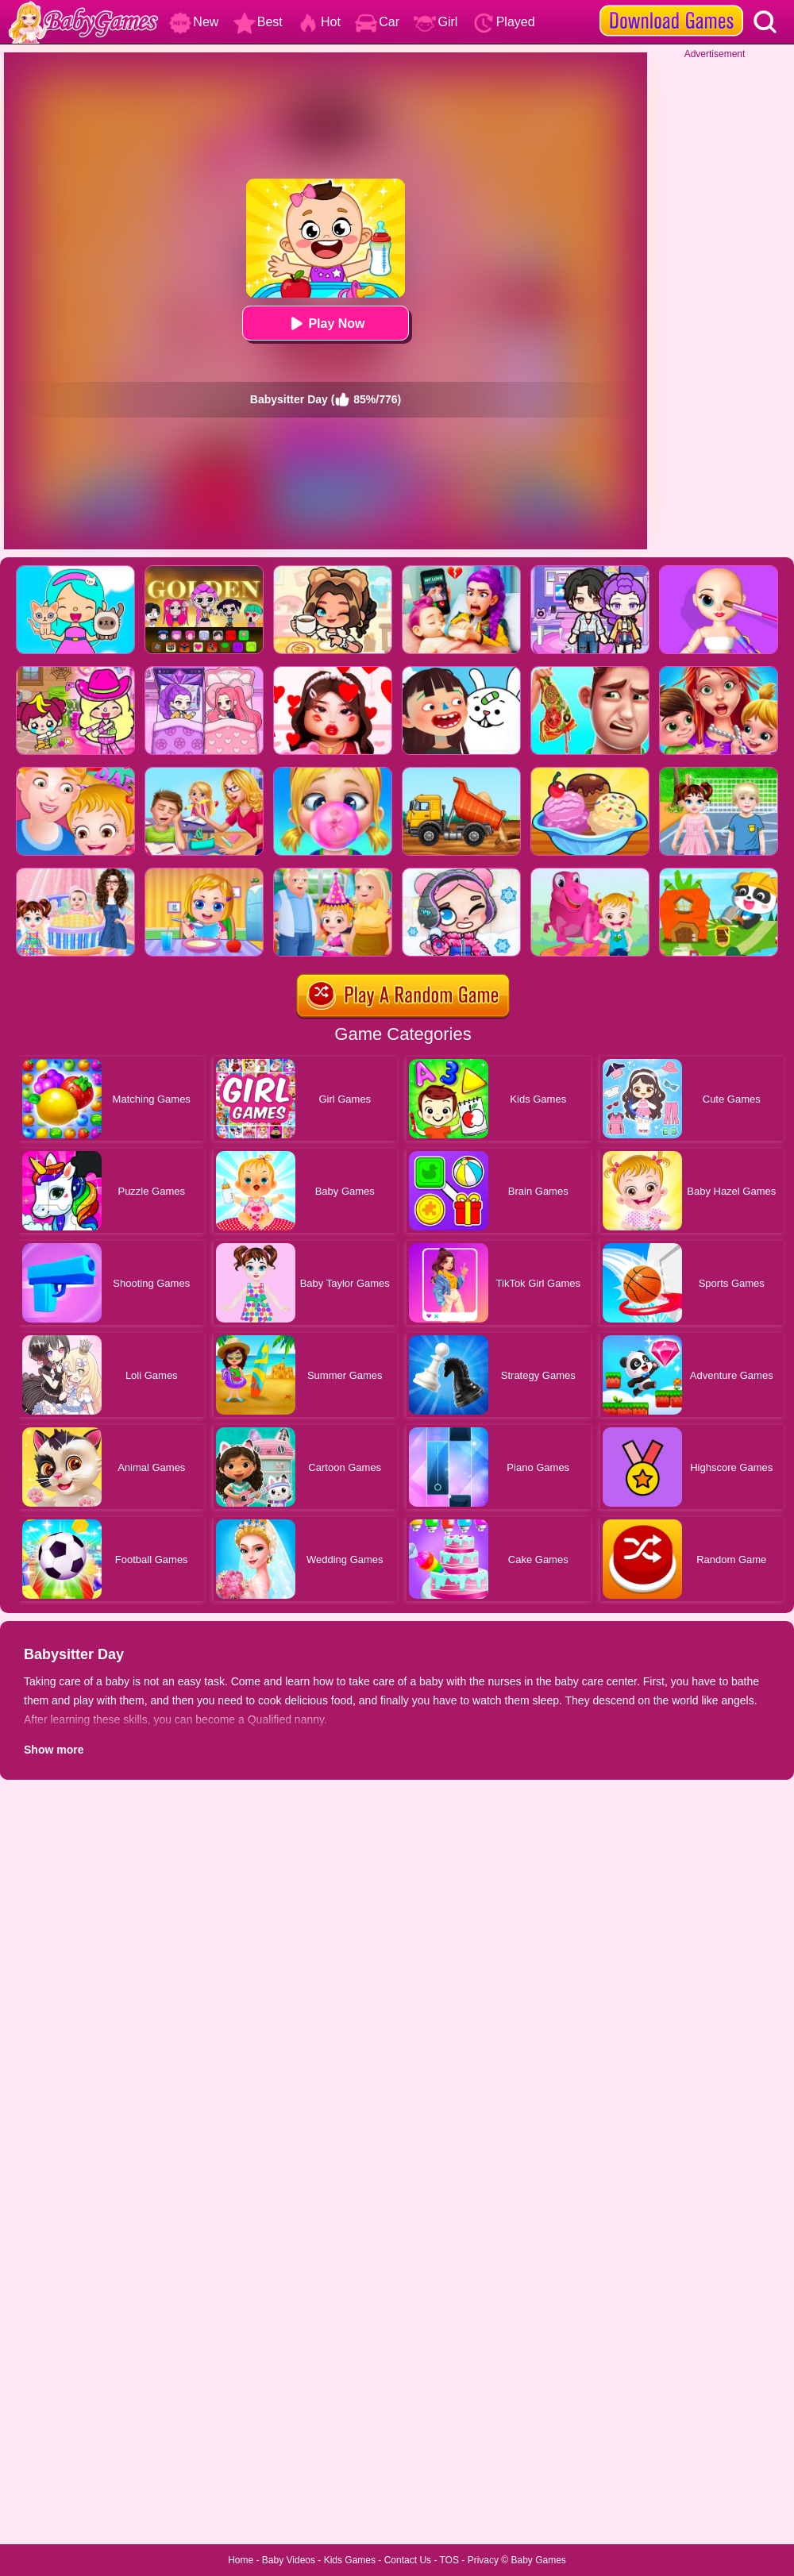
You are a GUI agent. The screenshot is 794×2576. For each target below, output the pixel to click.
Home (240, 2560)
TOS (449, 2560)
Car (377, 22)
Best (258, 22)
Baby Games (538, 2560)
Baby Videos (288, 2560)
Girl (435, 22)
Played (503, 22)
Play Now (325, 323)
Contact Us (407, 2560)
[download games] (671, 5)
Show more (53, 1749)
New (193, 22)
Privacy (483, 2560)
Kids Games (350, 2560)
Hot (319, 22)
